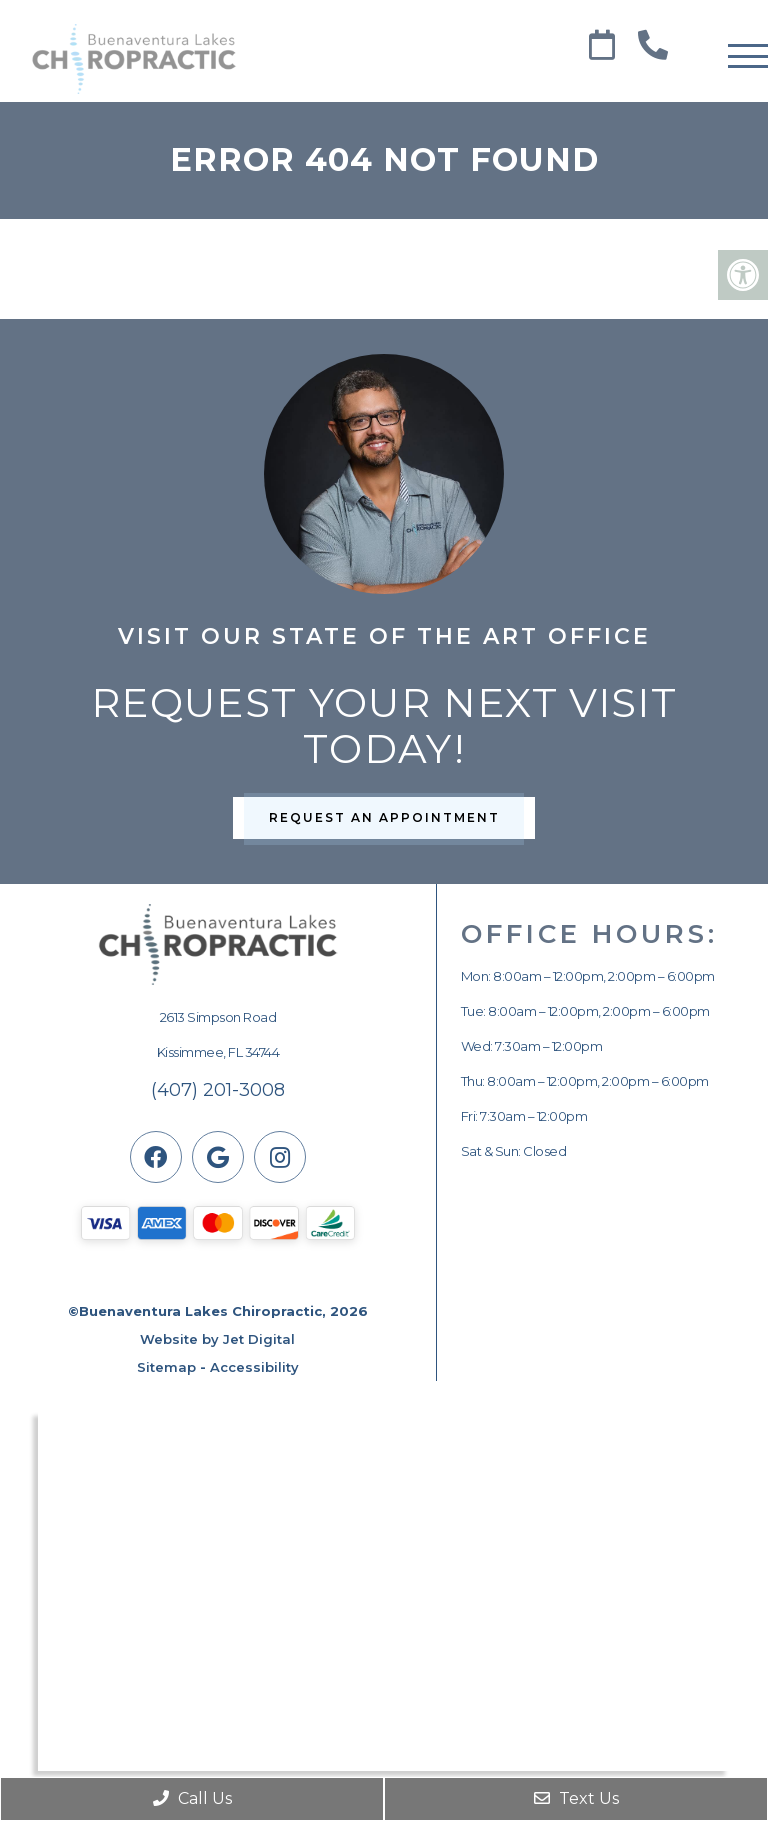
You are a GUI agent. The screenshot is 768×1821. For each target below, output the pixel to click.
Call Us (192, 1798)
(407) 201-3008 (218, 1090)
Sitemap (166, 1367)
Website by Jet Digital (217, 1339)
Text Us (576, 1798)
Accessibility (254, 1367)
